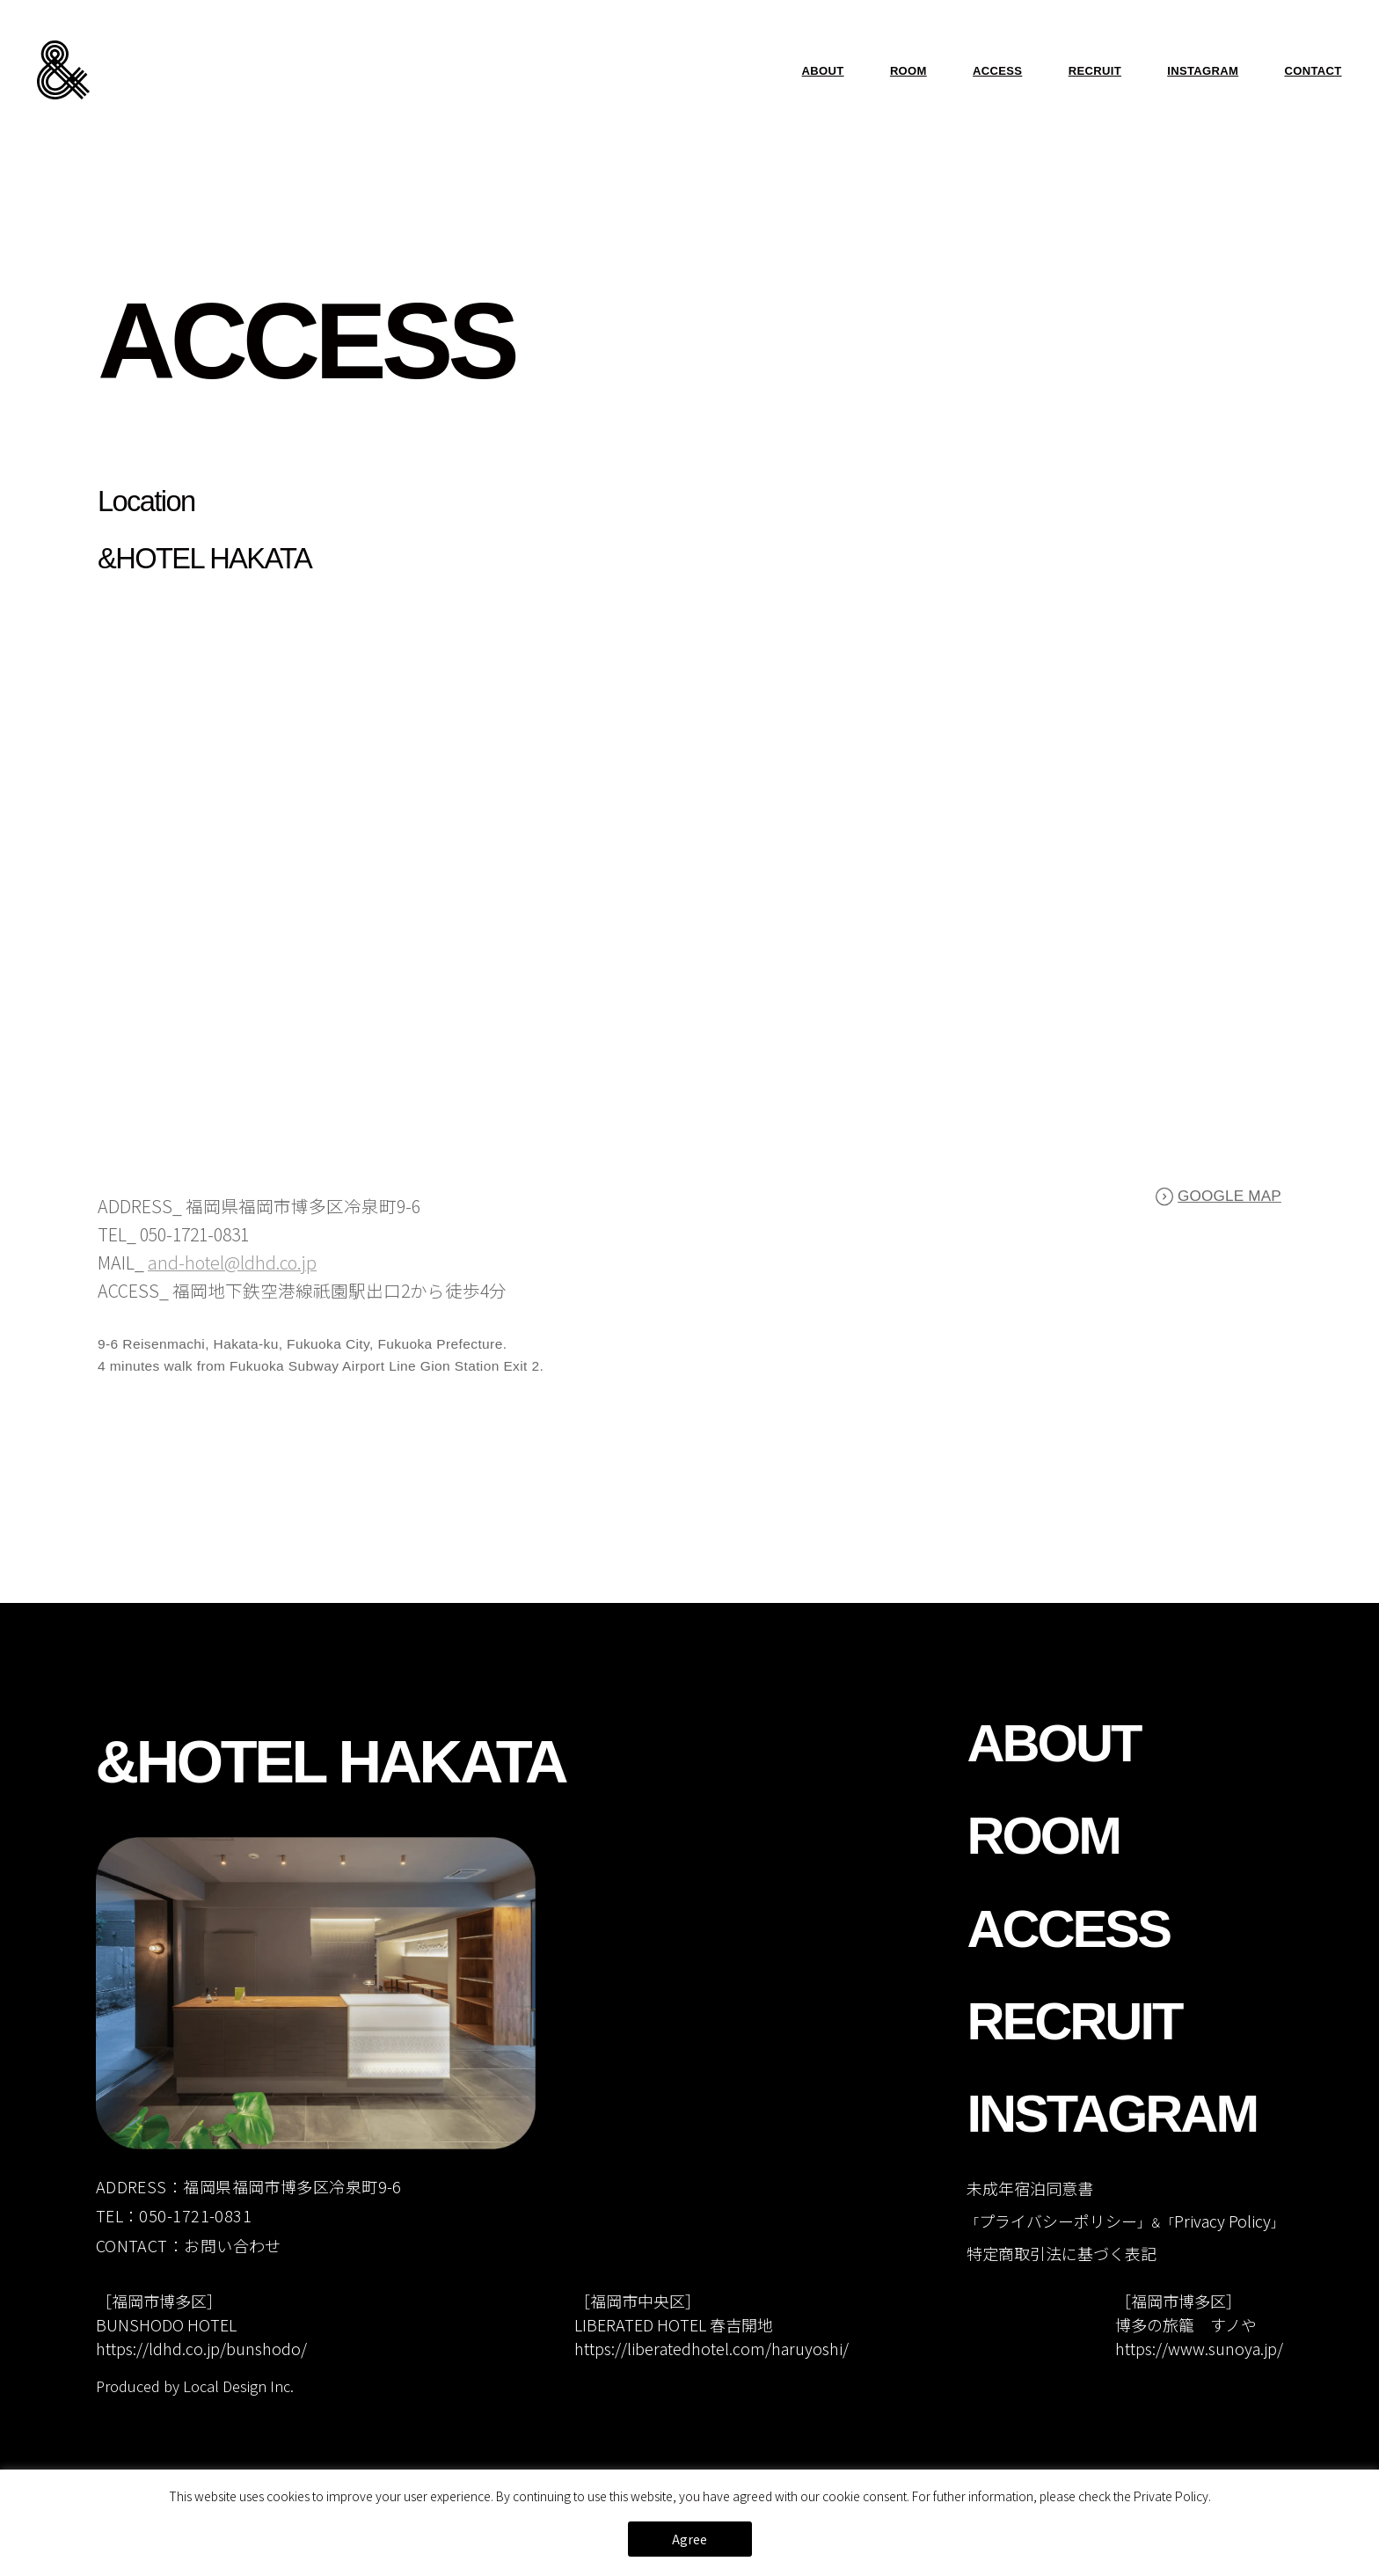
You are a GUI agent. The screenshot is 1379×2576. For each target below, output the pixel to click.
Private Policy (1171, 2496)
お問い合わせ (232, 2245)
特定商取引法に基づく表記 (1061, 2253)
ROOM (908, 70)
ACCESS (997, 70)
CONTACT (1312, 70)
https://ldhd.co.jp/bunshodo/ (201, 2348)
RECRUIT (1095, 70)
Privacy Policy (1222, 2220)
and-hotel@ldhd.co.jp (232, 1268)
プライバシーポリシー (1058, 2220)
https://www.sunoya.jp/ (1199, 2348)
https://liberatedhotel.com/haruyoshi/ (711, 2348)
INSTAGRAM (1202, 70)
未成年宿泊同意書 (1030, 2188)
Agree (689, 2539)
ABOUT (823, 70)
